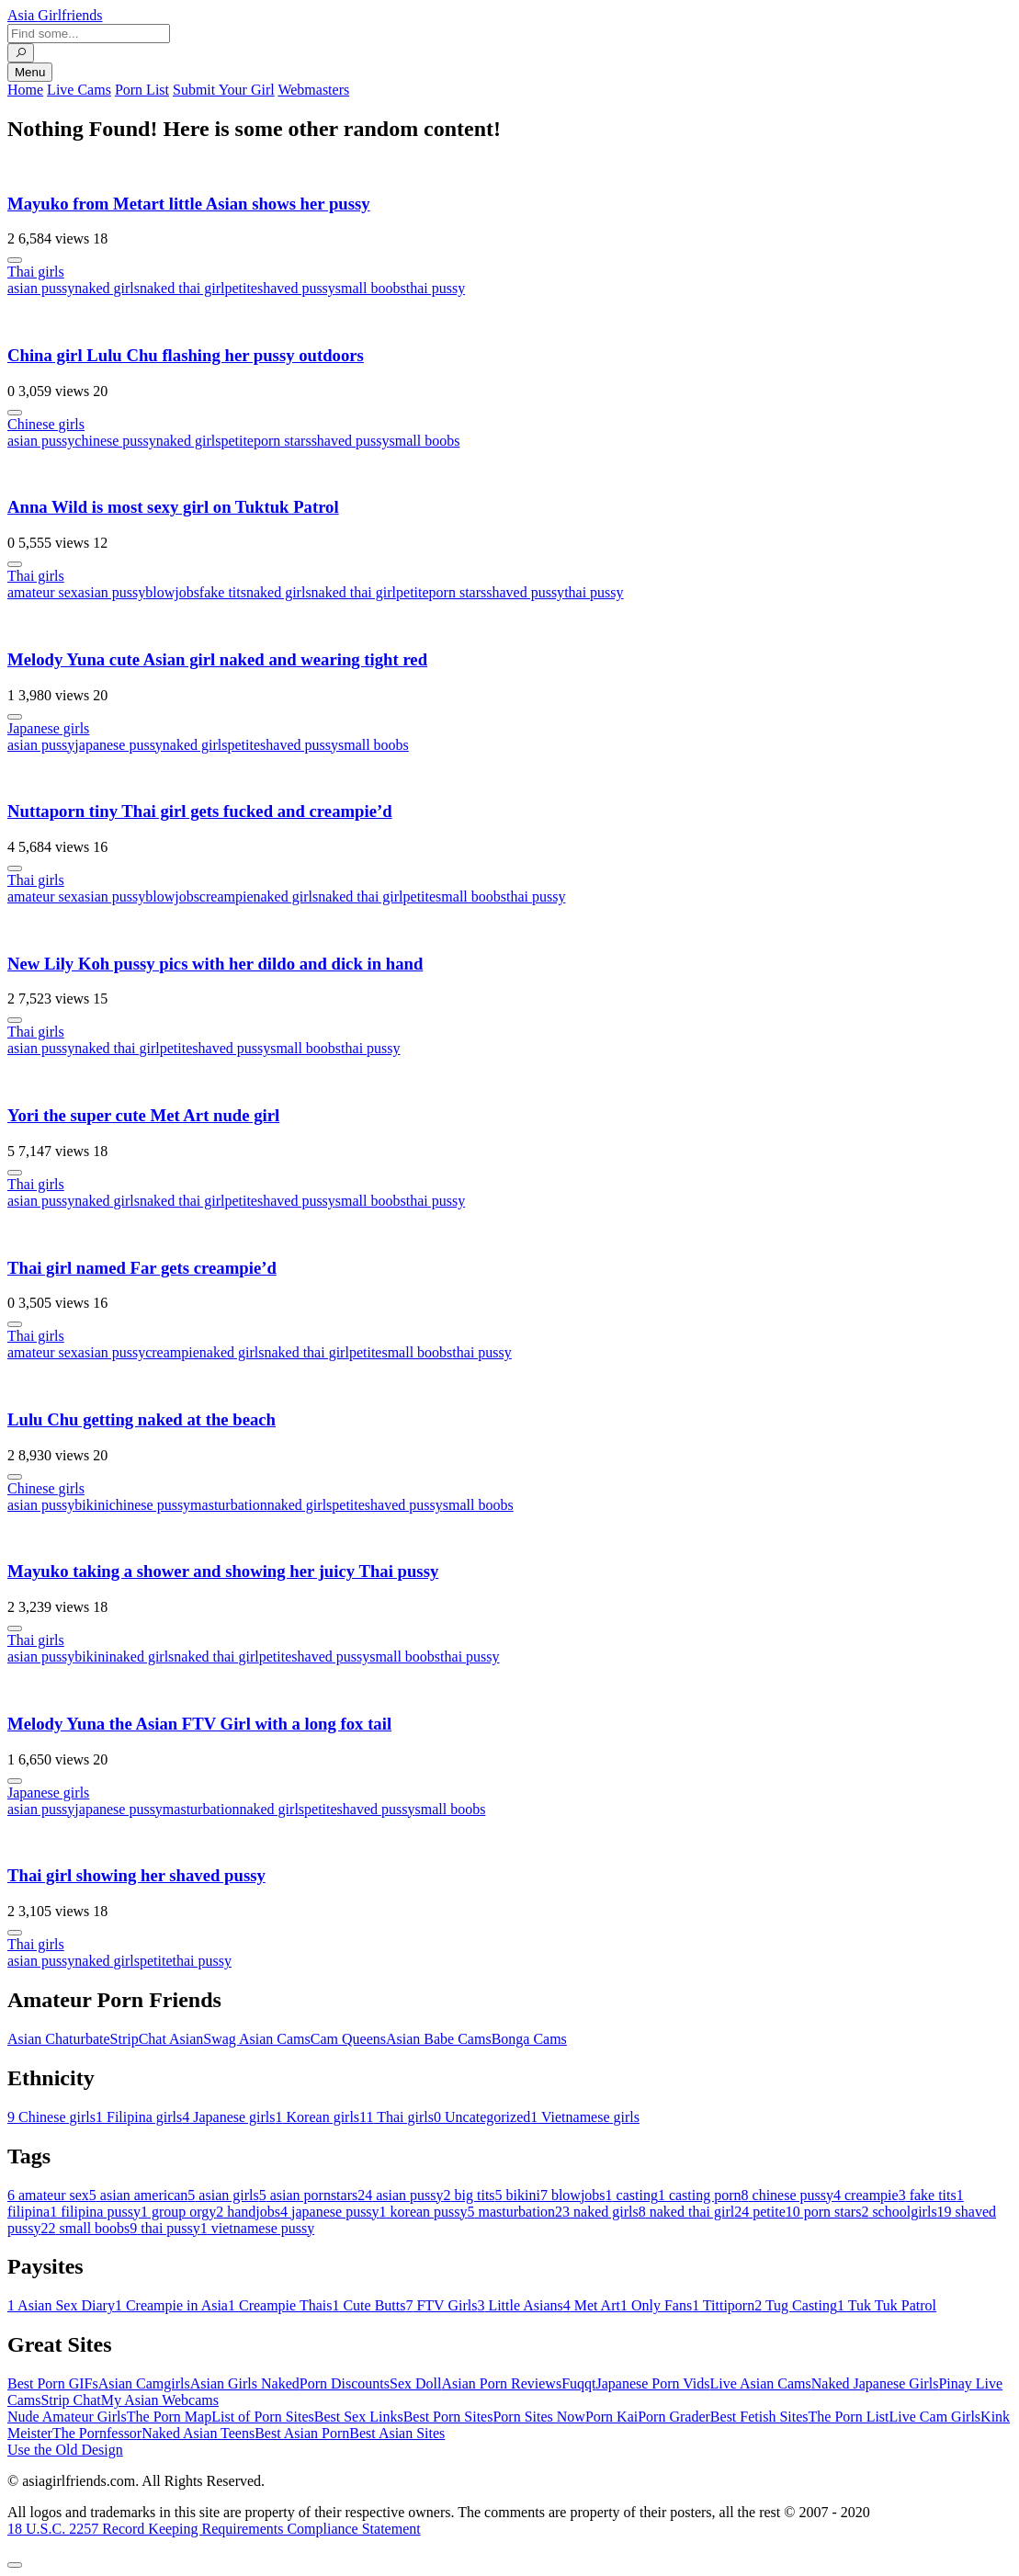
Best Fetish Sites (759, 2416)
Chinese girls (46, 424)
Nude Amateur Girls (67, 2416)
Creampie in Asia (171, 2305)
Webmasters (313, 89)
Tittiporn (723, 2305)
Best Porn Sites (448, 2416)
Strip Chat (70, 2400)
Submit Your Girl (224, 89)
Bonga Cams (529, 2039)
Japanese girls (48, 728)
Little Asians (519, 2305)
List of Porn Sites (262, 2416)
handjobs (248, 2211)
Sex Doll (415, 2383)
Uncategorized (482, 2117)
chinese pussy (114, 440)
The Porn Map (169, 2416)
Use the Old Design (65, 2449)
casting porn (700, 2195)
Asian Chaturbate (58, 2039)
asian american (138, 2195)
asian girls (222, 2195)
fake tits (222, 592)
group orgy (178, 2211)
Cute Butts (368, 2305)
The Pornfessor (97, 2433)
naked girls (107, 288)
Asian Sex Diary (61, 2305)
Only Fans (656, 2305)
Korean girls (318, 2117)
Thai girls (35, 271)
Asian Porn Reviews (501, 2383)
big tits (469, 2195)
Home (25, 89)
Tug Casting (795, 2305)
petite (240, 288)
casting (632, 2195)
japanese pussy (118, 745)
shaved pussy (296, 288)
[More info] (14, 260)
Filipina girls (139, 2117)
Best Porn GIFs (52, 2383)
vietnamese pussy (257, 2228)
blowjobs (172, 592)
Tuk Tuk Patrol (886, 2305)
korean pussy (423, 2211)
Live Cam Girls (935, 2416)
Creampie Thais (280, 2305)
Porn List (142, 89)
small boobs (370, 288)
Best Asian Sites (397, 2433)
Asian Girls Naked (245, 2383)
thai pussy (435, 288)
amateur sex (42, 592)
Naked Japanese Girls (875, 2383)
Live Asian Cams (760, 2383)
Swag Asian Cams (256, 2039)
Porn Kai (611, 2416)
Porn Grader (674, 2416)
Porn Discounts (345, 2383)
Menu (30, 72)
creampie (226, 896)
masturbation (228, 1505)
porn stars (282, 440)
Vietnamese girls (585, 2117)
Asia (55, 15)
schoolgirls (898, 2211)
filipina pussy (95, 2211)
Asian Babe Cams (439, 2039)
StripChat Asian (157, 2039)
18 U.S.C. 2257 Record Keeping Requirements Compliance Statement (214, 2528)
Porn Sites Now (538, 2416)
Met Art (591, 2305)
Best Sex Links (358, 2416)
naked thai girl (182, 288)
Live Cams (79, 89)
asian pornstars (308, 2195)
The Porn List (849, 2416)
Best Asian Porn (302, 2433)
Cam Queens (348, 2039)
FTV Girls (441, 2305)
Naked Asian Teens (198, 2433)
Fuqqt (578, 2383)
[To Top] (14, 2565)
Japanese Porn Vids (652, 2383)
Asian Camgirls (144, 2383)
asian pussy (40, 288)
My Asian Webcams (160, 2400)
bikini (91, 1505)
